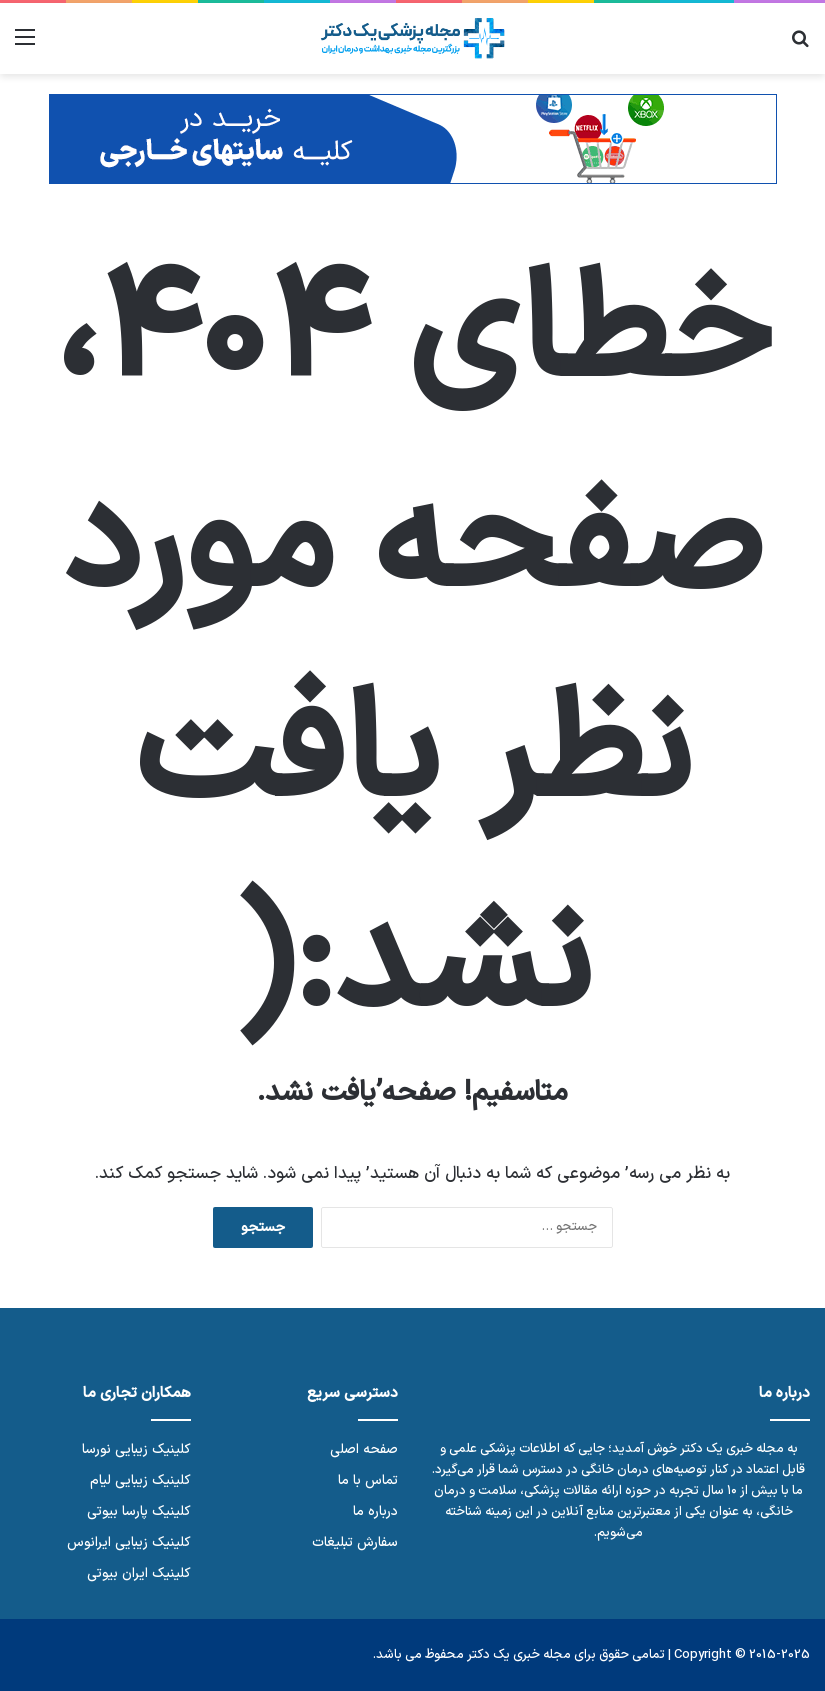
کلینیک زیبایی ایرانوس (129, 1542)
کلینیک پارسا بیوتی (139, 1511)
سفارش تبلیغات (355, 1542)
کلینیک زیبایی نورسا (136, 1449)
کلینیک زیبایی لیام (140, 1480)
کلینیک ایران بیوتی (139, 1573)
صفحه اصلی (364, 1449)
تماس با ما (368, 1480)
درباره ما (375, 1511)
